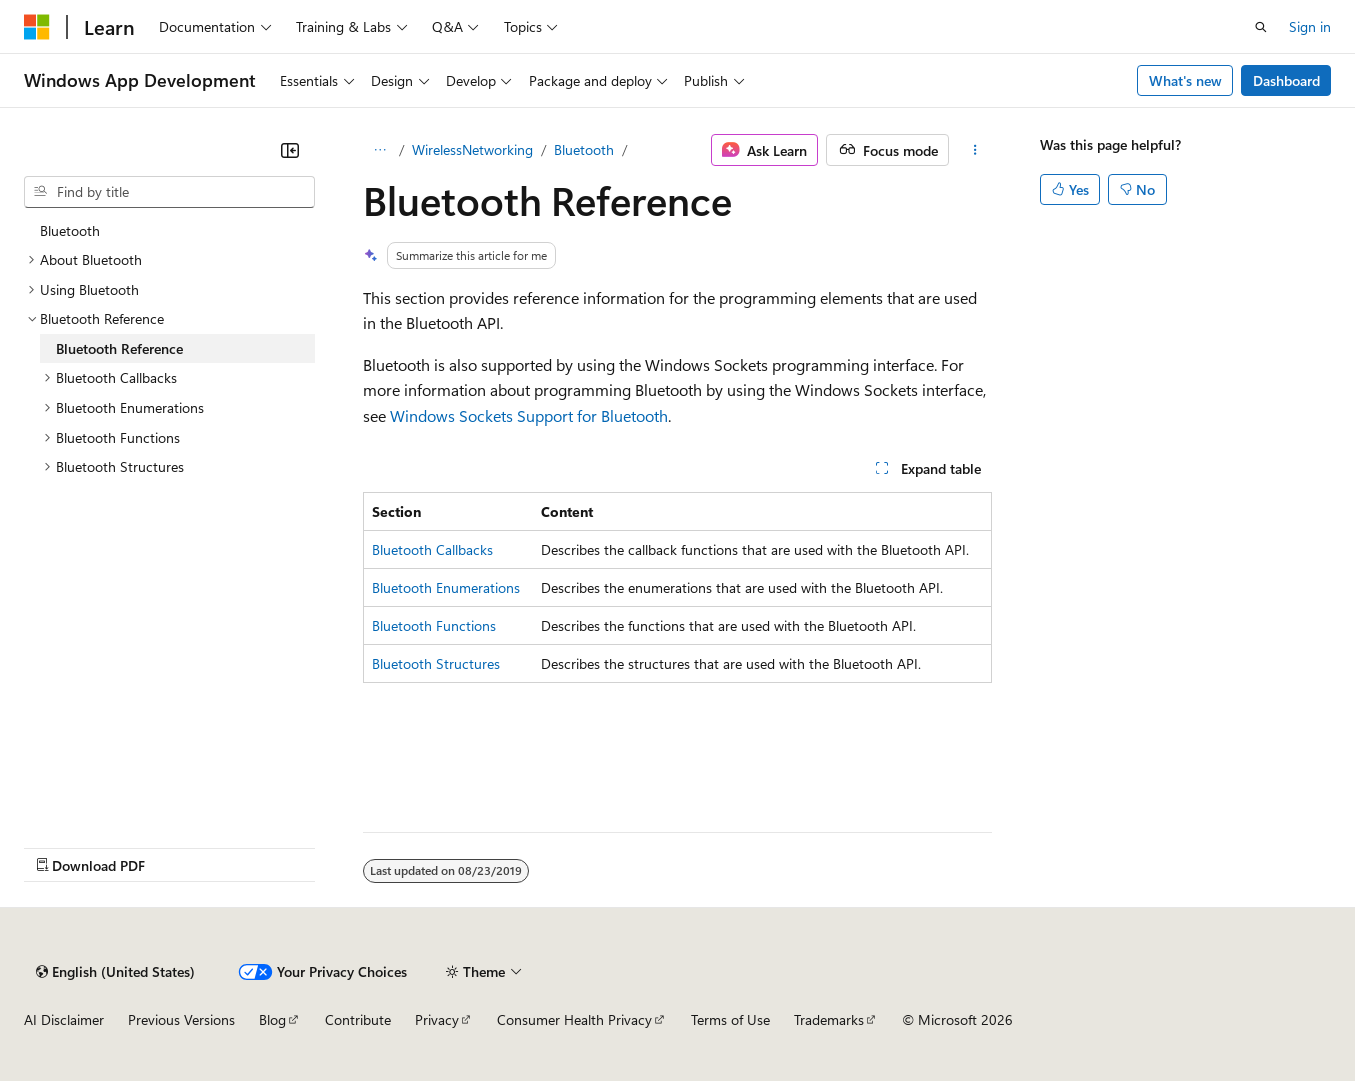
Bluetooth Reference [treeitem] (119, 348)
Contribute (358, 1019)
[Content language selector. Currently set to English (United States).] (115, 972)
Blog (272, 1019)
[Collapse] (290, 150)
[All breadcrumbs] (380, 150)
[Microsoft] (37, 27)
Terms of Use (730, 1019)
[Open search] (1261, 27)
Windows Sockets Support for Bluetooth (529, 415)
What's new (1185, 80)
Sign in (1310, 26)
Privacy (437, 1019)
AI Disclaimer (64, 1019)
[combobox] (169, 192)
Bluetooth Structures (436, 663)
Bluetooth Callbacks (432, 549)
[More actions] (974, 150)
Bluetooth (584, 149)
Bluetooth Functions (434, 625)
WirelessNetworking (472, 149)
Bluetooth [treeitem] (70, 230)
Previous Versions (181, 1019)
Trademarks (829, 1019)
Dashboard (1286, 80)
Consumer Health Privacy (574, 1019)
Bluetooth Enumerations (446, 587)
